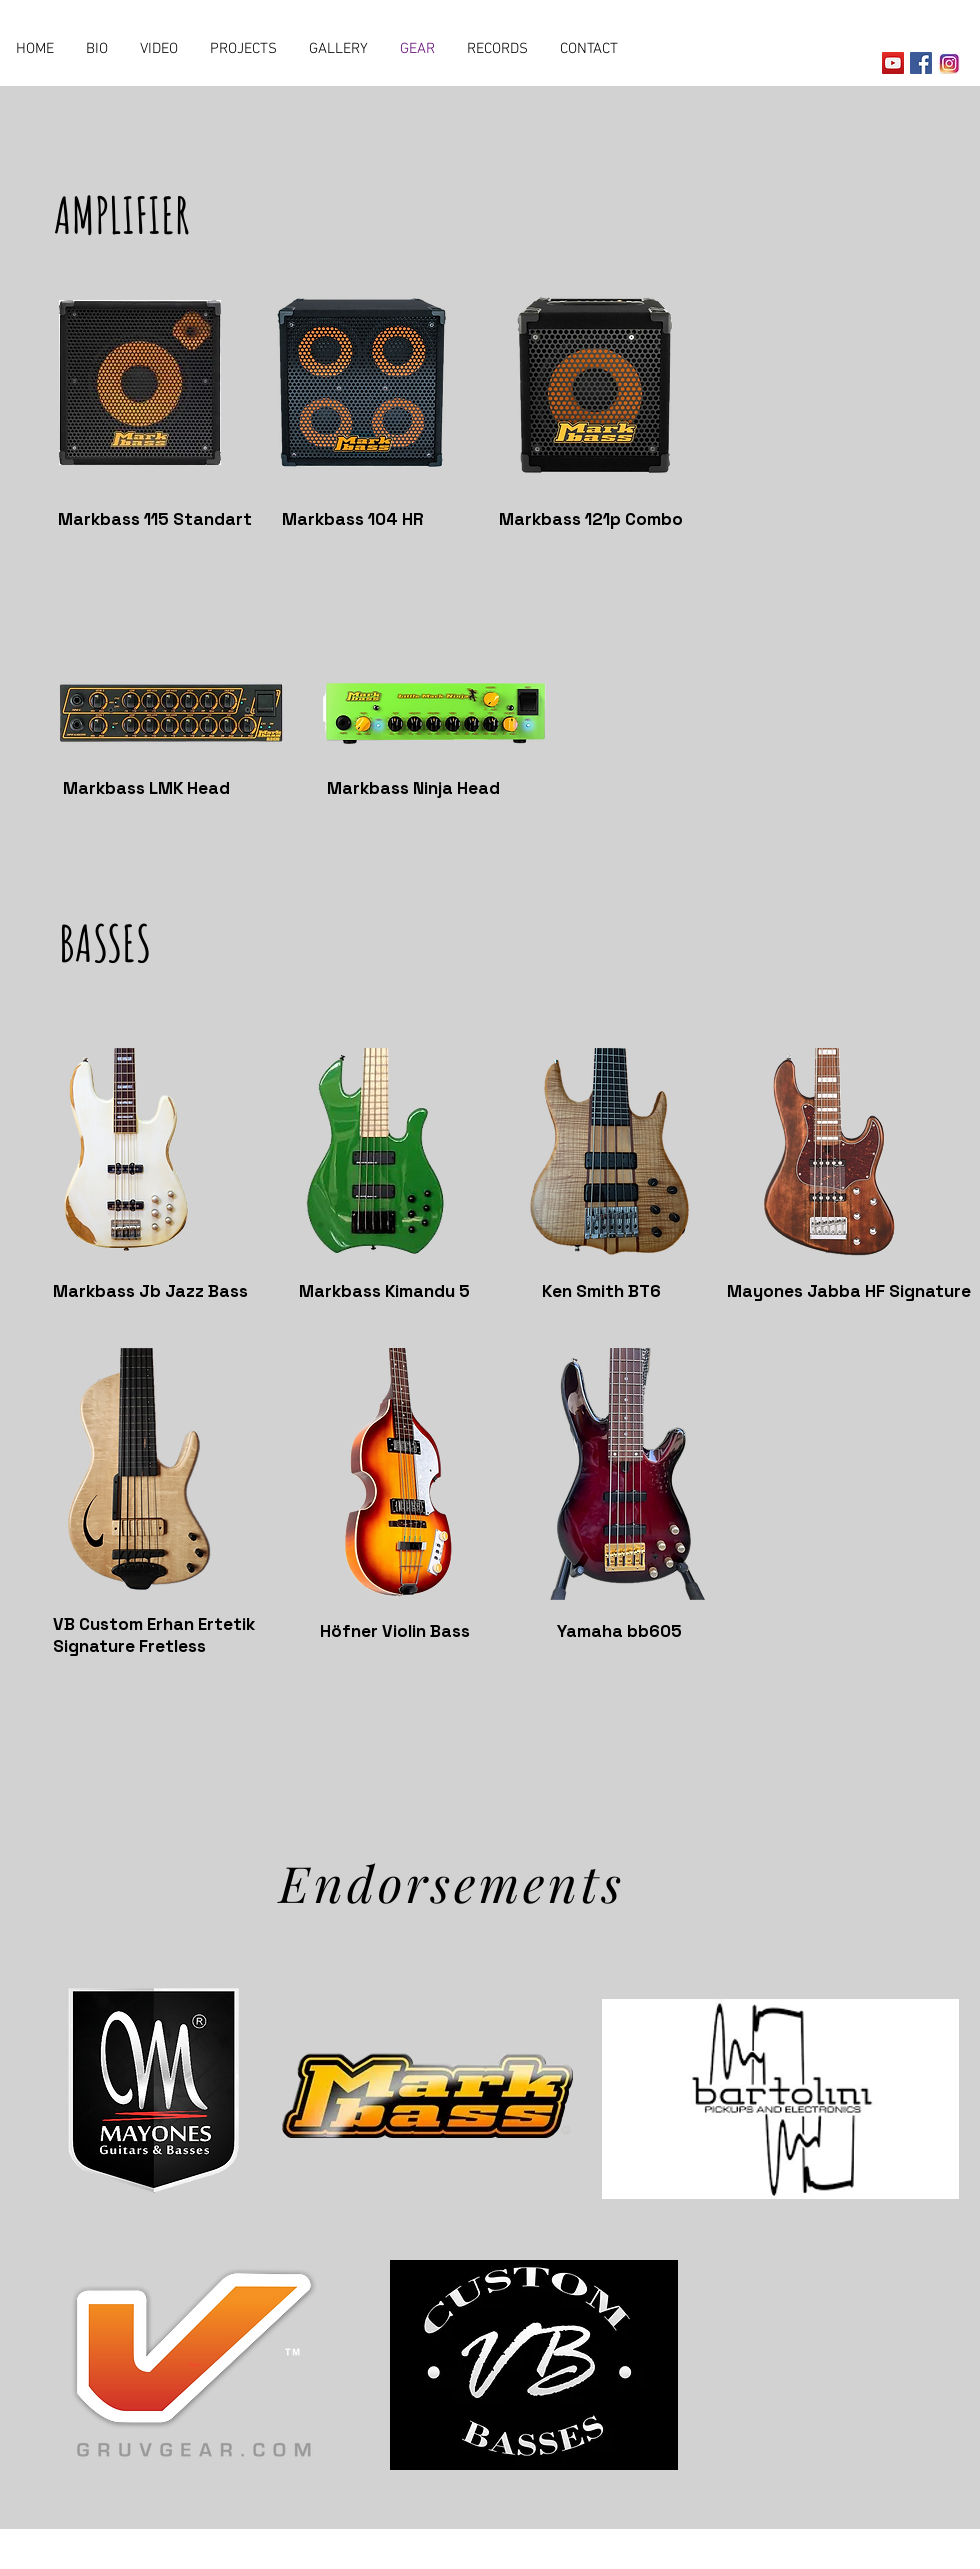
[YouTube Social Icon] (893, 63)
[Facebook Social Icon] (921, 63)
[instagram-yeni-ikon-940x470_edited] (949, 63)
